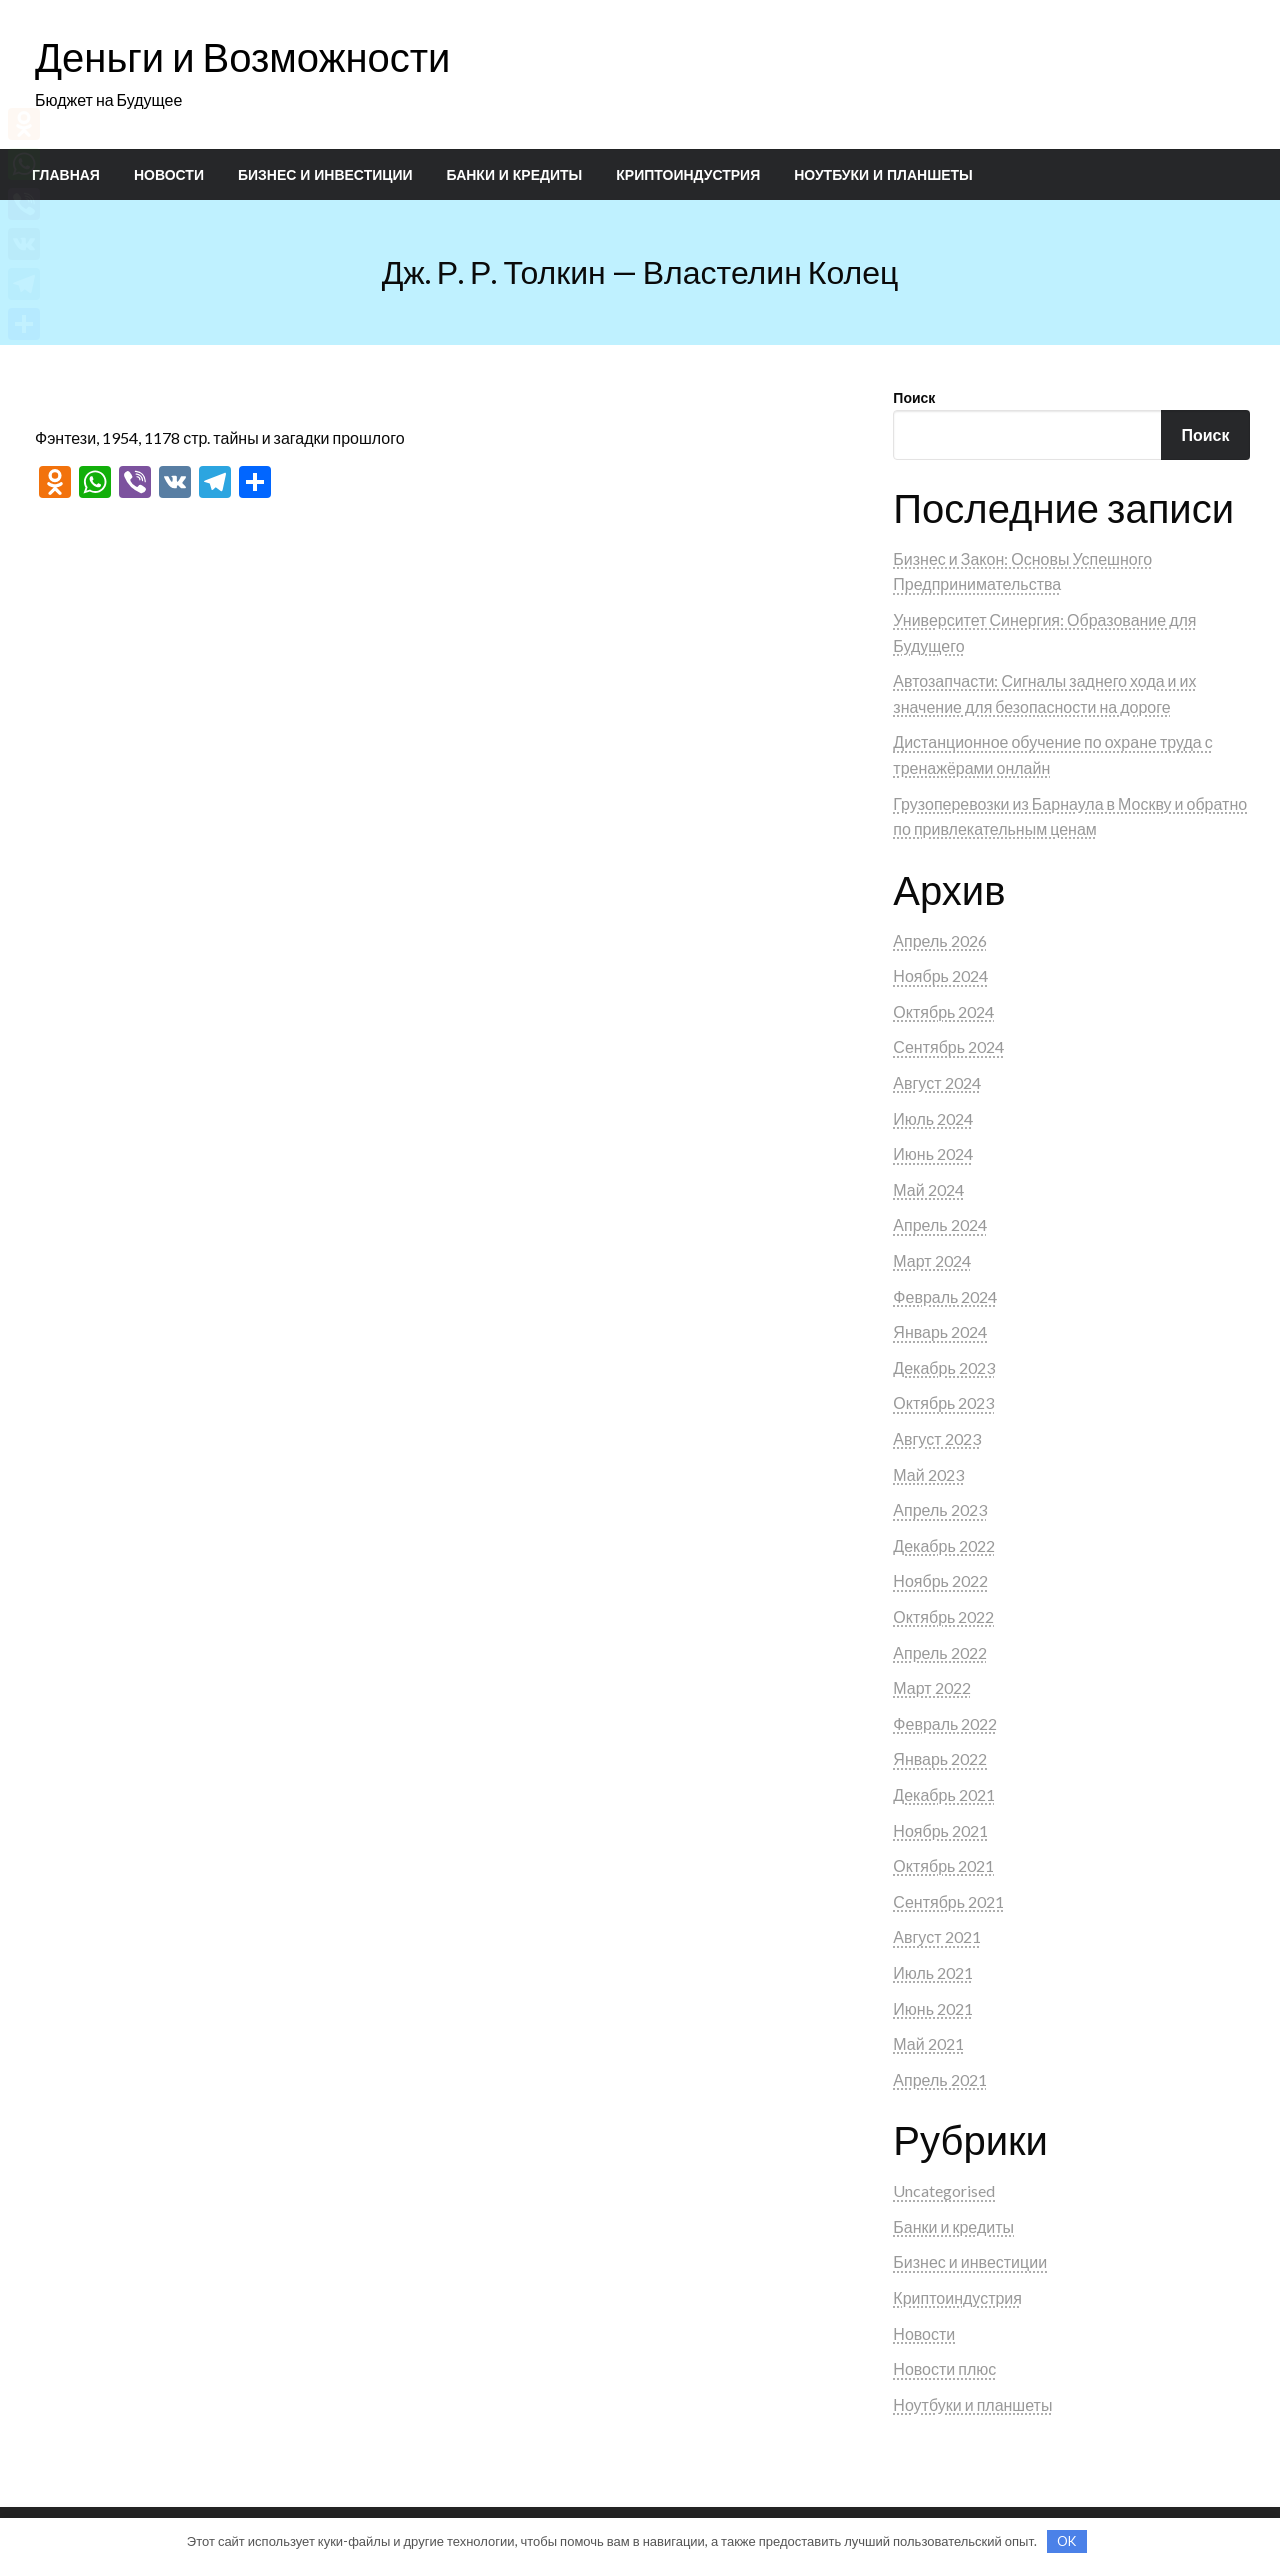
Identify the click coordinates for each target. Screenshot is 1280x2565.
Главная (66, 175)
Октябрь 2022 (943, 1616)
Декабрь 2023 (943, 1367)
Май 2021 (928, 2043)
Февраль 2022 (945, 1723)
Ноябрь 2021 (940, 1830)
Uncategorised (944, 2190)
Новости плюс (944, 2368)
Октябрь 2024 (943, 1011)
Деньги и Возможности (242, 57)
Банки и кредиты (515, 175)
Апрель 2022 (939, 1652)
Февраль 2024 (945, 1296)
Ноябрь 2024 (940, 975)
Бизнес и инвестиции (325, 175)
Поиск (914, 397)
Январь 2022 (940, 1758)
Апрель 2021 (939, 2079)
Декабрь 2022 (943, 1545)
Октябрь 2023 (943, 1402)
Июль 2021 (933, 1972)
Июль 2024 (933, 1118)
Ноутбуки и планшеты (883, 175)
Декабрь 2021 (943, 1794)
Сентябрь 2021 (948, 1901)
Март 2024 (931, 1260)
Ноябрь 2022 (940, 1580)
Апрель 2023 (939, 1509)
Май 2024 (928, 1189)
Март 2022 (931, 1687)
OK (1066, 2541)
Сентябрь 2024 (948, 1046)
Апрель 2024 (939, 1224)
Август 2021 (936, 1936)
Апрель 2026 (939, 940)
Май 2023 (928, 1474)
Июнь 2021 (933, 2008)
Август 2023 (936, 1438)
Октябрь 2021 (943, 1865)
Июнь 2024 (933, 1153)
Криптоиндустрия (688, 175)
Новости (169, 175)
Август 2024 (936, 1082)
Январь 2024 (940, 1331)
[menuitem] (66, 175)
